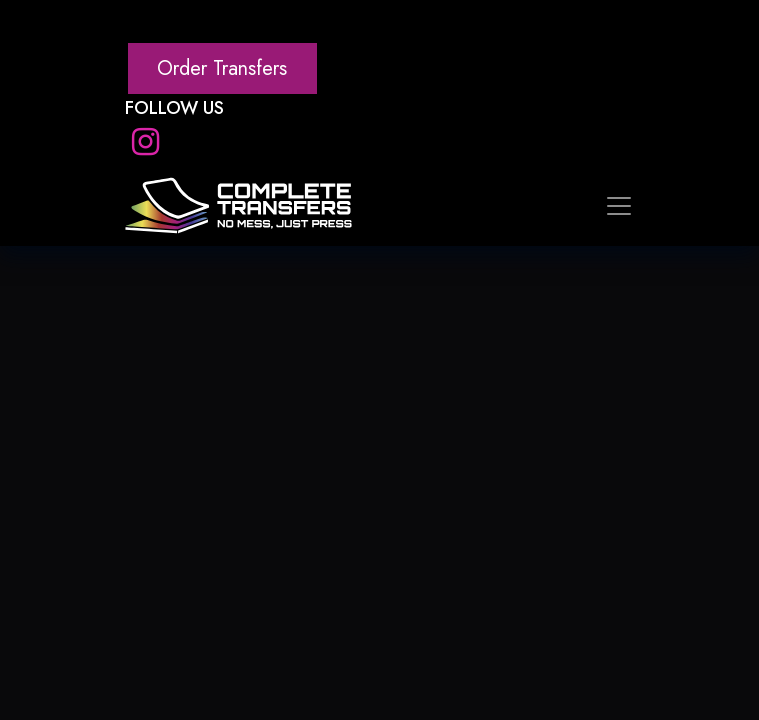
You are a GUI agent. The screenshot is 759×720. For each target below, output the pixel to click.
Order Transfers (222, 68)
